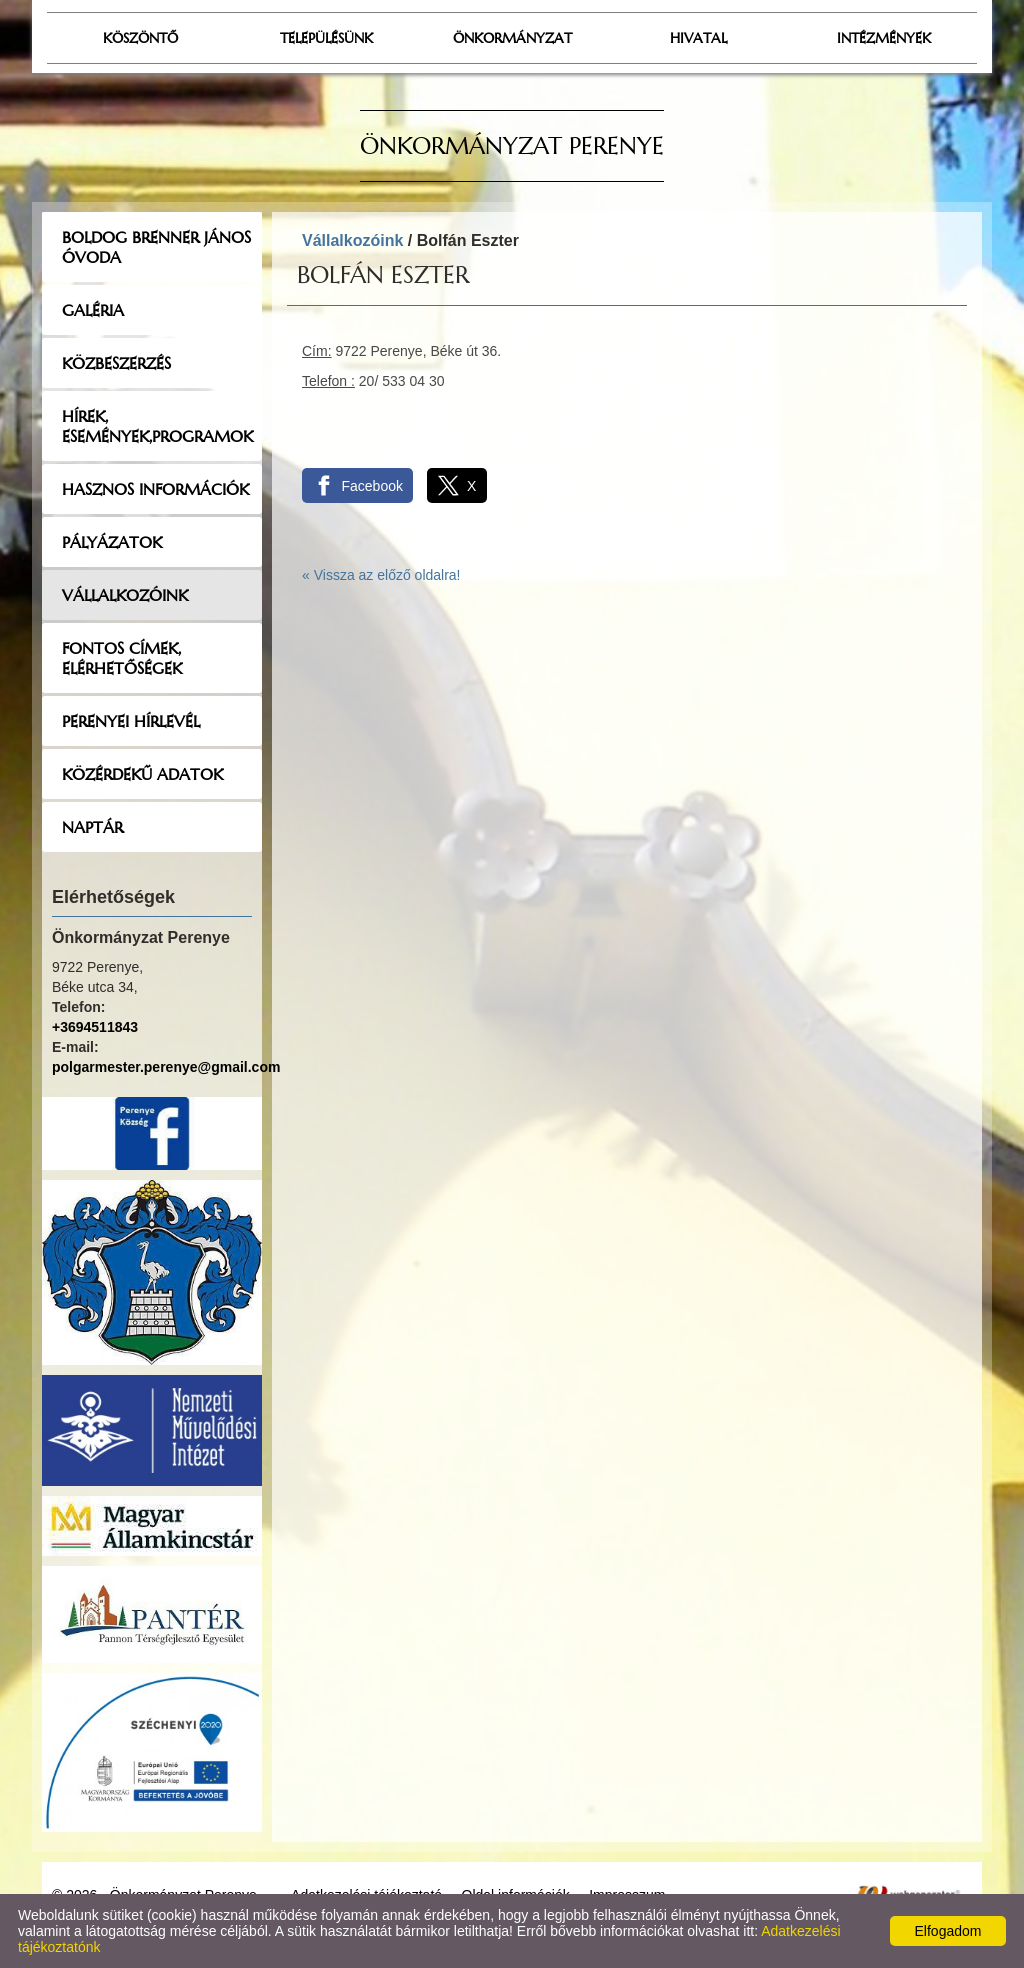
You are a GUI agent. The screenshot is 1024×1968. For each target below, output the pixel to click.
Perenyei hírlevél (131, 721)
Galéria (93, 310)
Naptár (92, 827)
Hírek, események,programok (157, 426)
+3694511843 (95, 1027)
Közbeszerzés (116, 363)
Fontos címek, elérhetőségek (122, 658)
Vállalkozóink (125, 595)
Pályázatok (112, 542)
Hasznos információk (155, 489)
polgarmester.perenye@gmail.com (166, 1067)
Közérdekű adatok (142, 774)
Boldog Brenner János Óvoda (156, 247)
